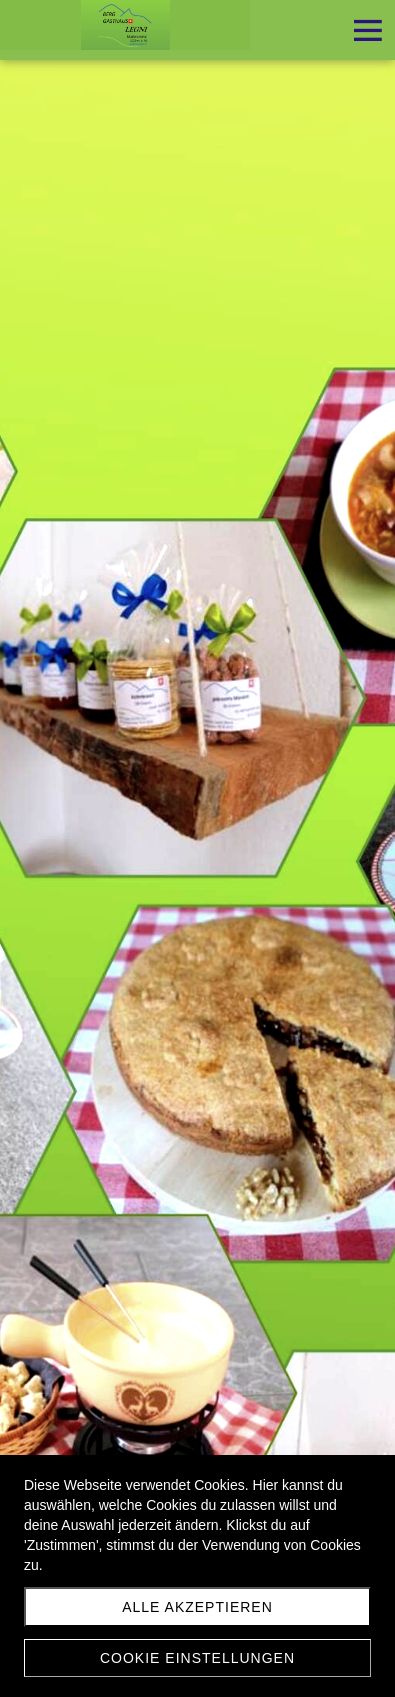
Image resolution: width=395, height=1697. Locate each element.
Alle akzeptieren (197, 1607)
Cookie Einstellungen (197, 1658)
